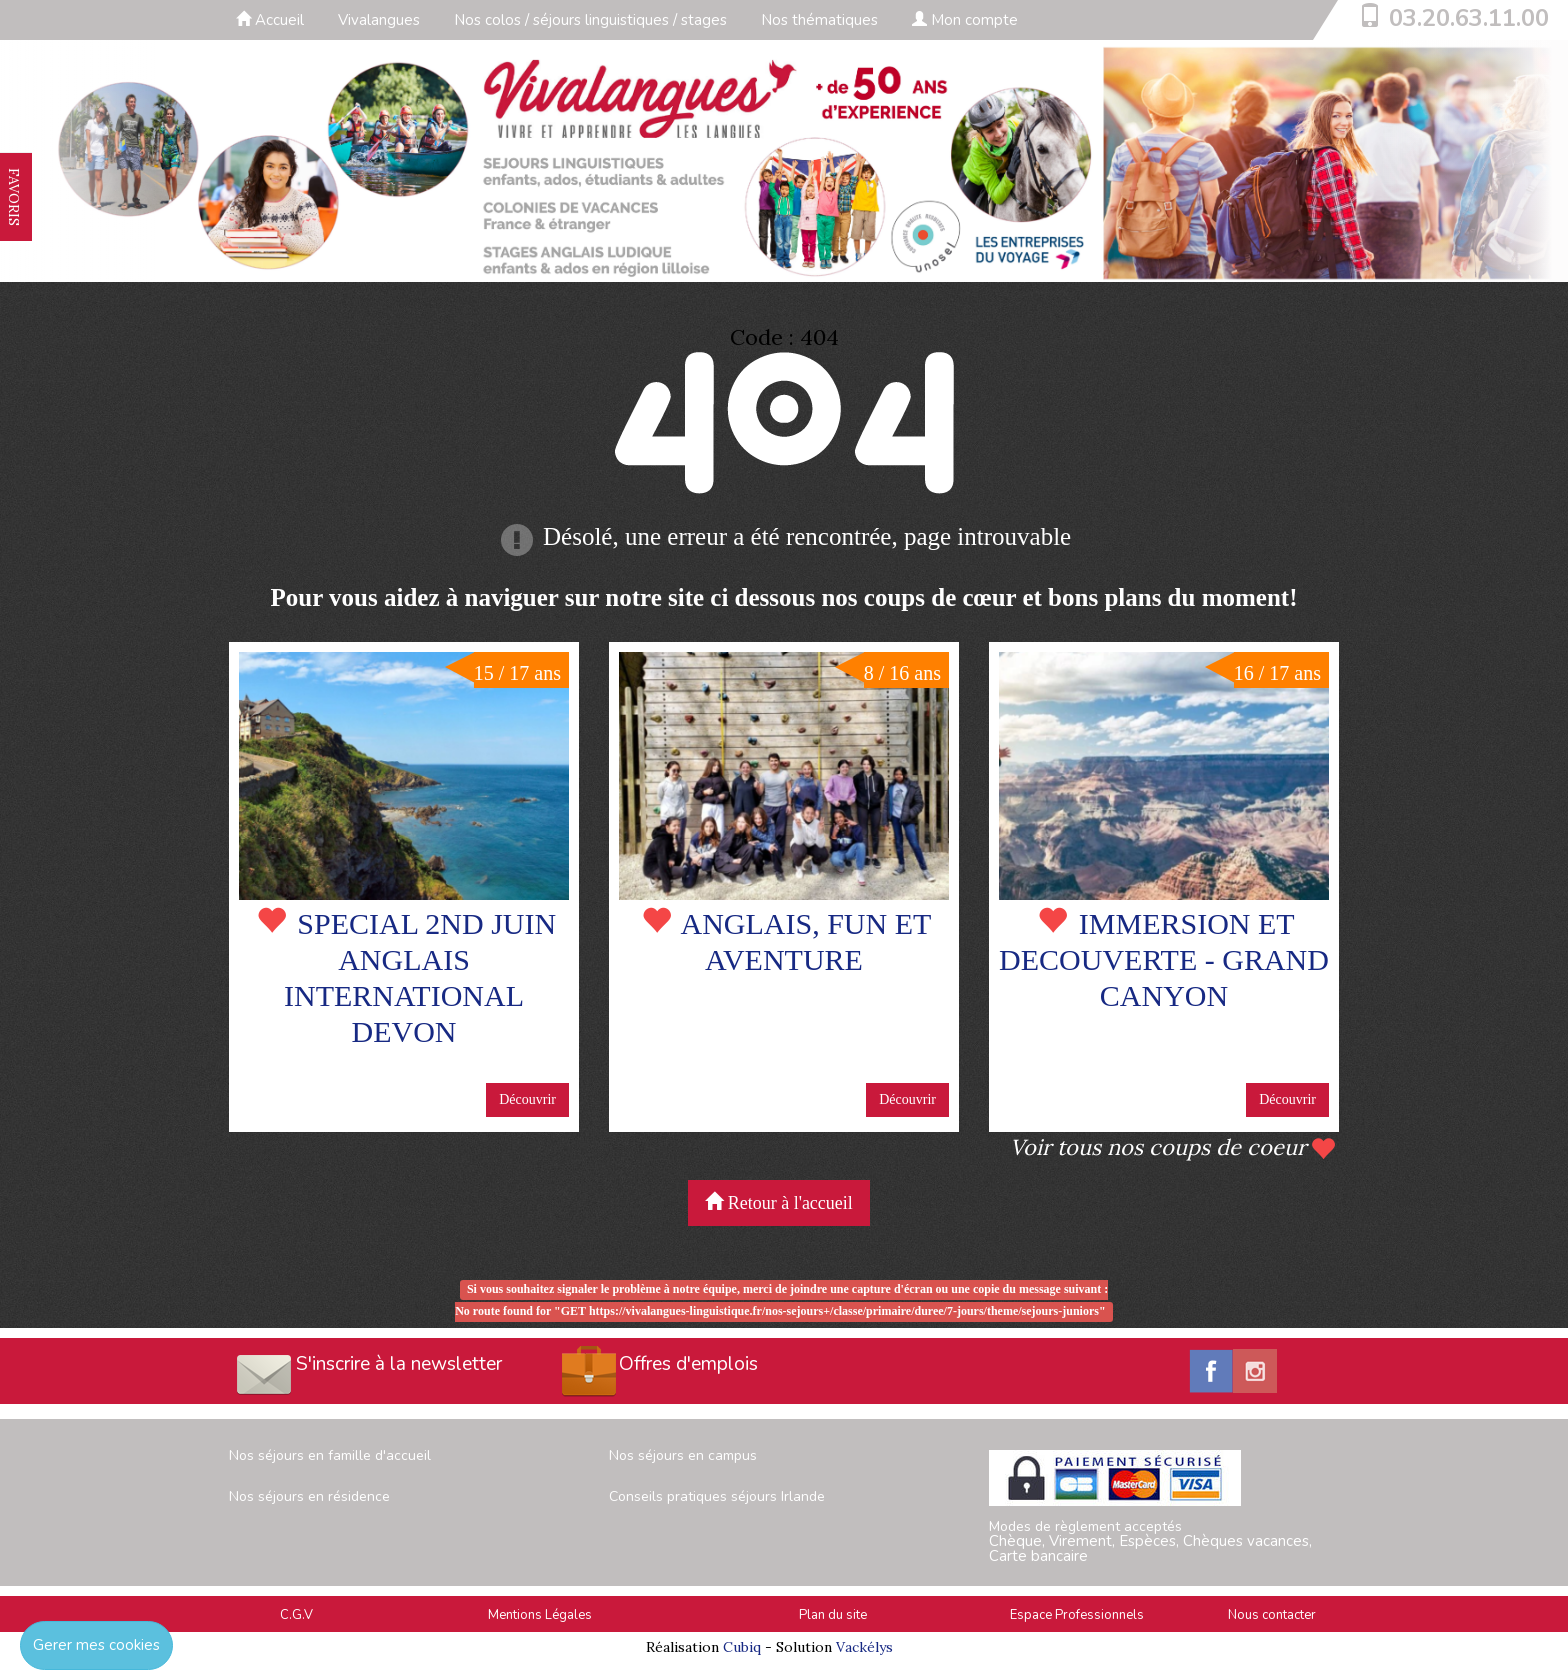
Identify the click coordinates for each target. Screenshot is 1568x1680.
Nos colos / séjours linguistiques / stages (590, 20)
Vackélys (864, 1647)
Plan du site (833, 1615)
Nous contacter (1272, 1615)
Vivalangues (379, 20)
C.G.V (296, 1615)
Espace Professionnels (1077, 1615)
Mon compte (965, 20)
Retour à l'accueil (779, 1202)
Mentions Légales (540, 1615)
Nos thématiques (819, 20)
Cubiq (742, 1647)
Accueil (270, 20)
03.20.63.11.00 (1469, 18)
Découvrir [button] (527, 1099)
